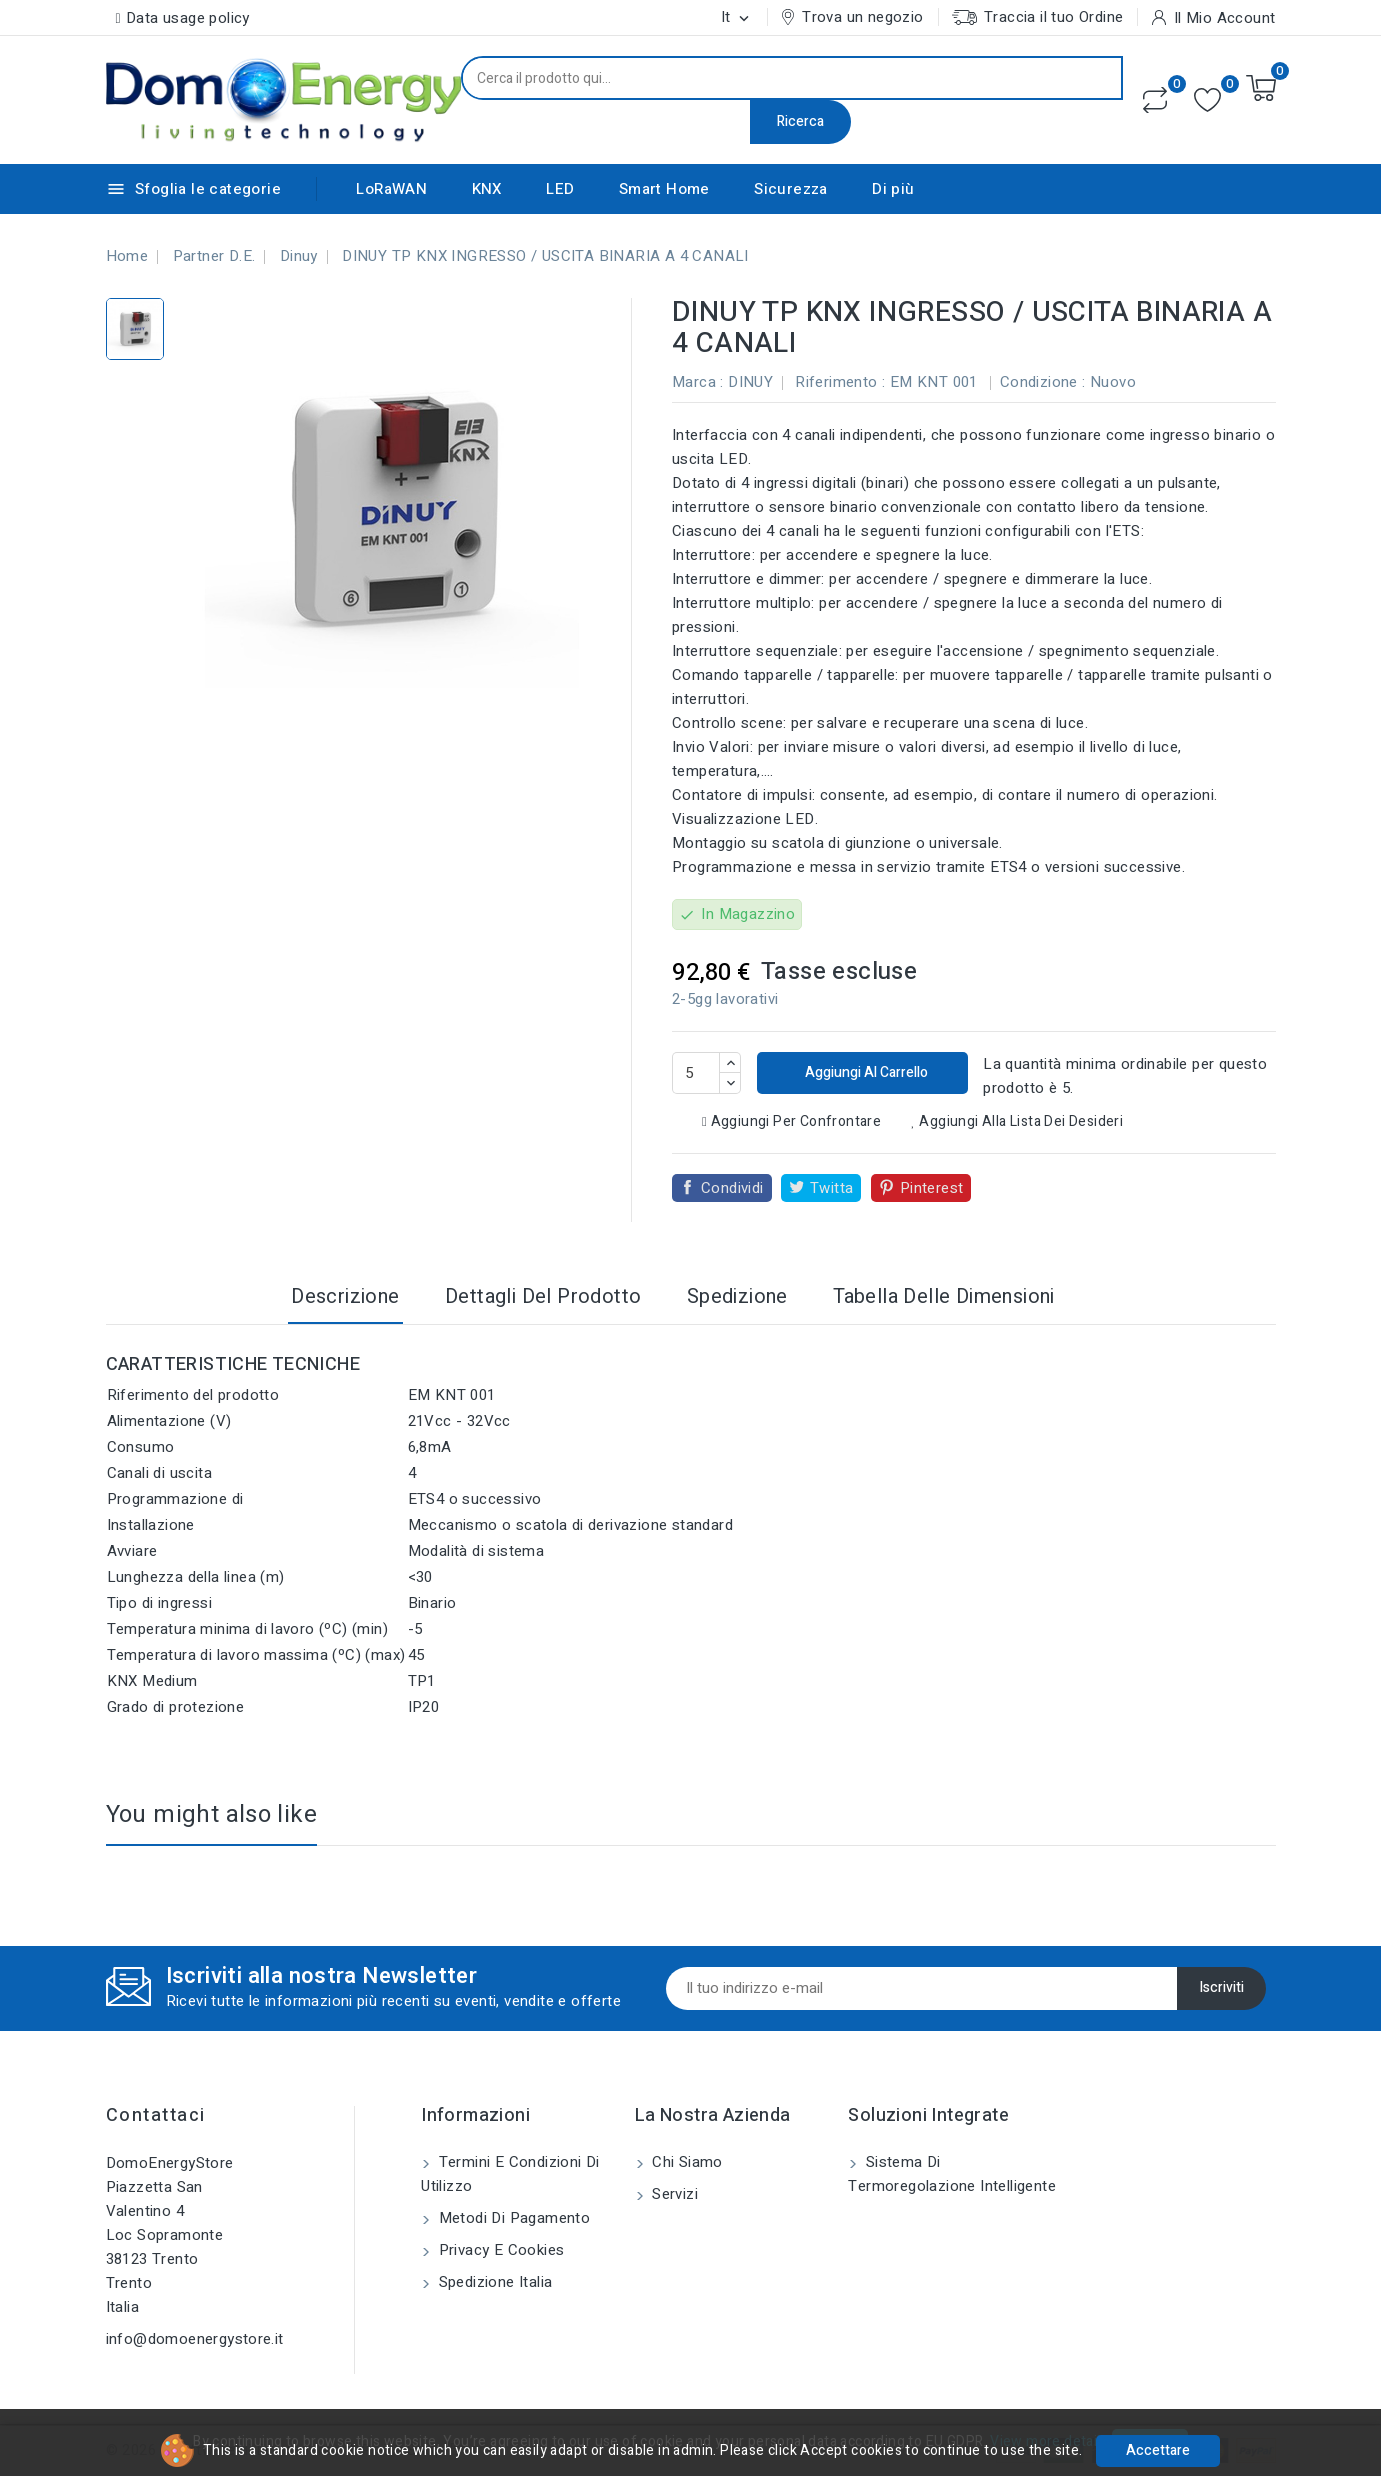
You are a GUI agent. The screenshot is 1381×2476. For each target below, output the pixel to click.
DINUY (750, 382)
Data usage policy (188, 18)
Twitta (831, 1188)
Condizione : (1043, 382)
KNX (487, 189)
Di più (893, 189)
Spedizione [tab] (737, 1296)
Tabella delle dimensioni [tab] (944, 1296)
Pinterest (932, 1188)
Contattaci (156, 2115)
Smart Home (664, 189)
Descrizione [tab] (345, 1296)
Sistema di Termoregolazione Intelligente (952, 2174)
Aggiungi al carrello (865, 1072)
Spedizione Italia (493, 2282)
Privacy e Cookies (499, 2250)
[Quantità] (696, 1073)
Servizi (673, 2194)
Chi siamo (685, 2162)
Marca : (698, 382)
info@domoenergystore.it (195, 2339)
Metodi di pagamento (512, 2218)
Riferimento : (840, 382)
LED (560, 189)
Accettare (1158, 2450)
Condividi (732, 1188)
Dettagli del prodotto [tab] (543, 1296)
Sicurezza (791, 189)
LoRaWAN (391, 189)
